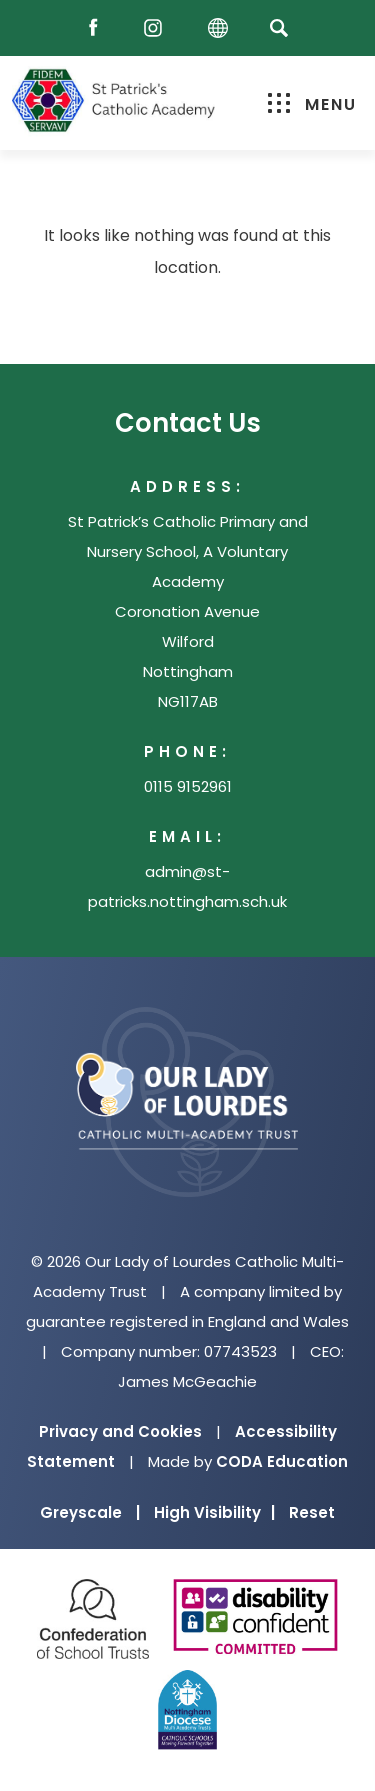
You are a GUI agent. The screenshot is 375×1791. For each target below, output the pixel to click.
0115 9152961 (188, 786)
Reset (312, 1512)
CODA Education (282, 1461)
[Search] (279, 27)
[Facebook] (98, 28)
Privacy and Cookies (120, 1431)
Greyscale (90, 1512)
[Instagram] (158, 28)
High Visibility (214, 1512)
